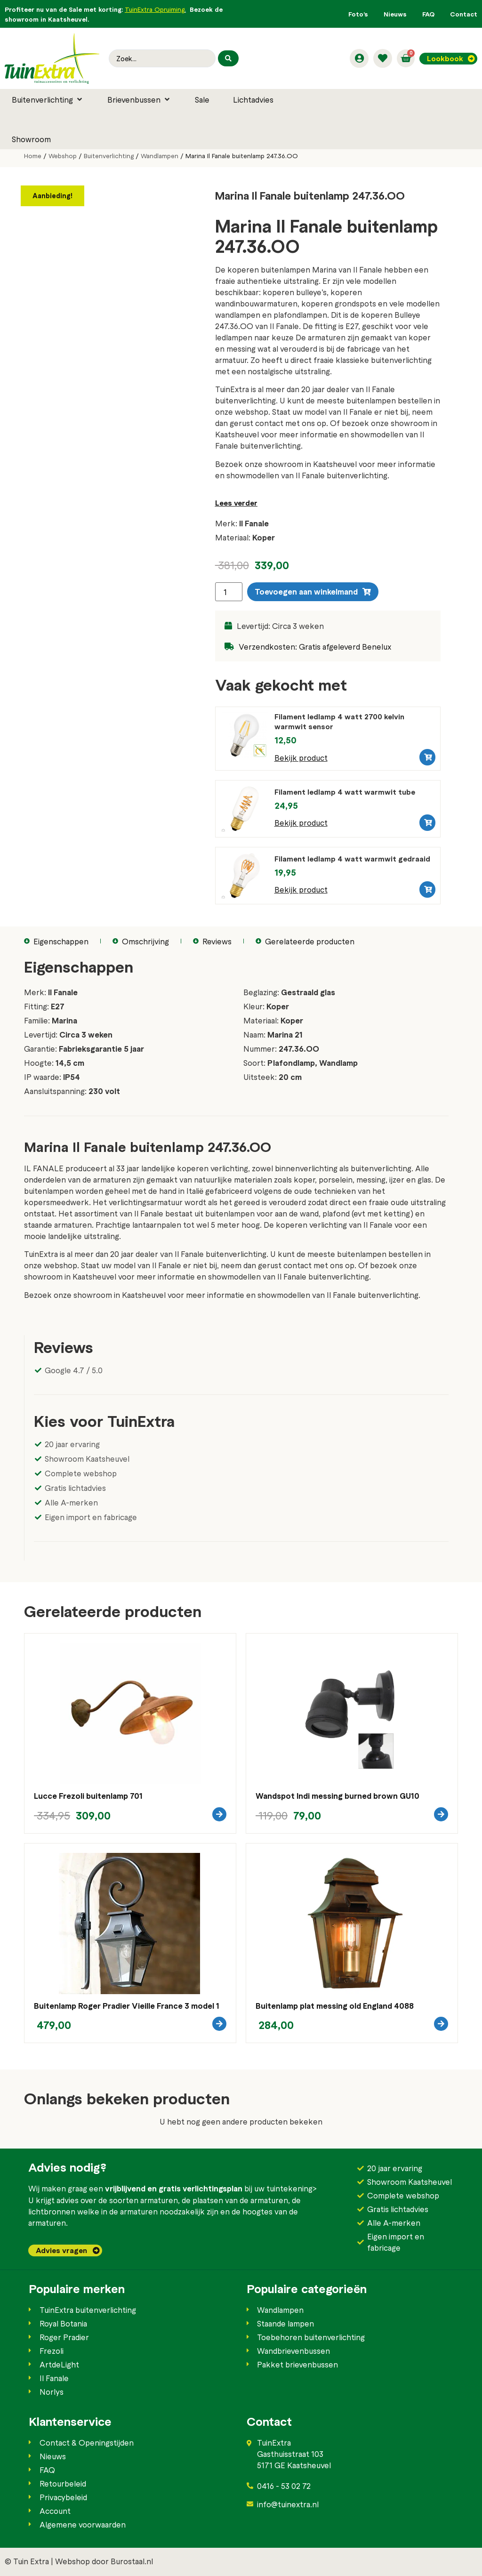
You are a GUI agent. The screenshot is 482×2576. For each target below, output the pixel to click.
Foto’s (358, 13)
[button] (47, 99)
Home (32, 156)
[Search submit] (228, 58)
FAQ (428, 13)
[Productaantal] (228, 591)
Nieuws (395, 13)
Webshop (62, 156)
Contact (463, 13)
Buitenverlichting (109, 156)
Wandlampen (159, 156)
